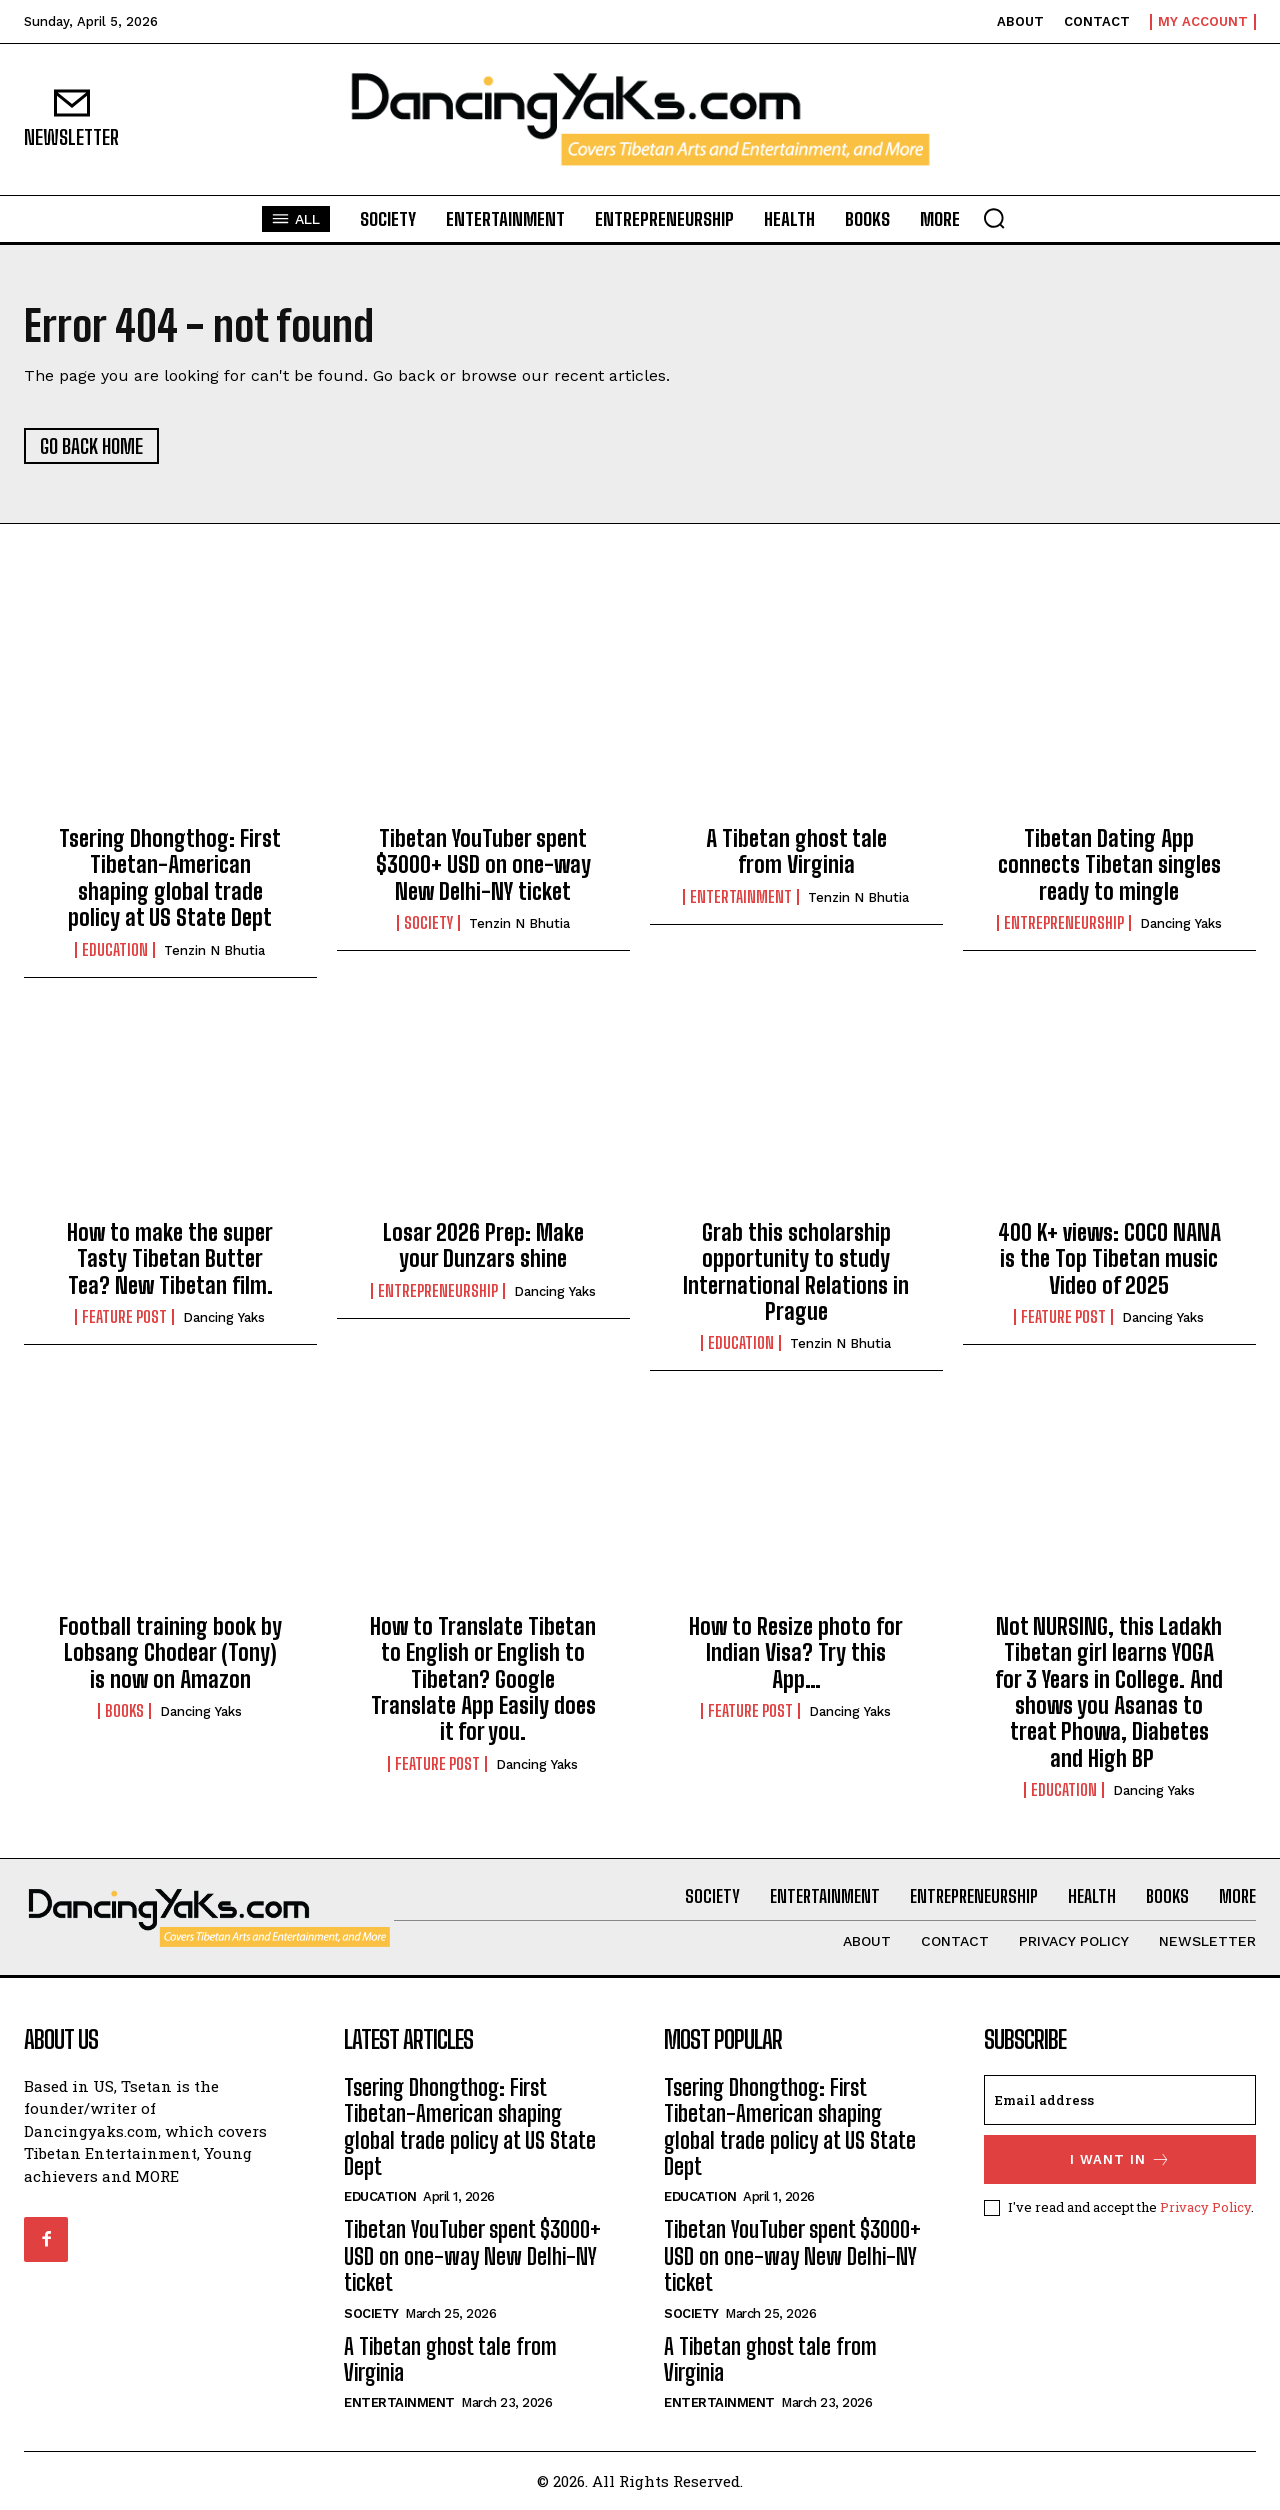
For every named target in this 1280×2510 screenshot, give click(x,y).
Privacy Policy (1205, 2207)
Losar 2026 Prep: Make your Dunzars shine (483, 1245)
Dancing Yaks (1181, 923)
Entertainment (741, 897)
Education (115, 950)
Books (124, 1711)
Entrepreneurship (1064, 923)
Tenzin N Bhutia (214, 950)
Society (428, 923)
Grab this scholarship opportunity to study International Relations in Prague (796, 1272)
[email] (1120, 2100)
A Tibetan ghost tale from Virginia (796, 851)
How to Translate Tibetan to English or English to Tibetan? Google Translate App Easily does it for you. (483, 1679)
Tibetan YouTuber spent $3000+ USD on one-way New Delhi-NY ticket (483, 865)
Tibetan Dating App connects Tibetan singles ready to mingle (1109, 865)
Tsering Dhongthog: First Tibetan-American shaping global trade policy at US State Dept (170, 878)
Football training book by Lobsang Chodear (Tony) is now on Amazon (170, 1653)
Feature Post (124, 1317)
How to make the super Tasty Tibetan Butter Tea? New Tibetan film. (170, 1259)
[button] (994, 218)
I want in (1120, 2159)
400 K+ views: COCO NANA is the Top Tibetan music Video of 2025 (1109, 1259)
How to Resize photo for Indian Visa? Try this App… (796, 1653)
